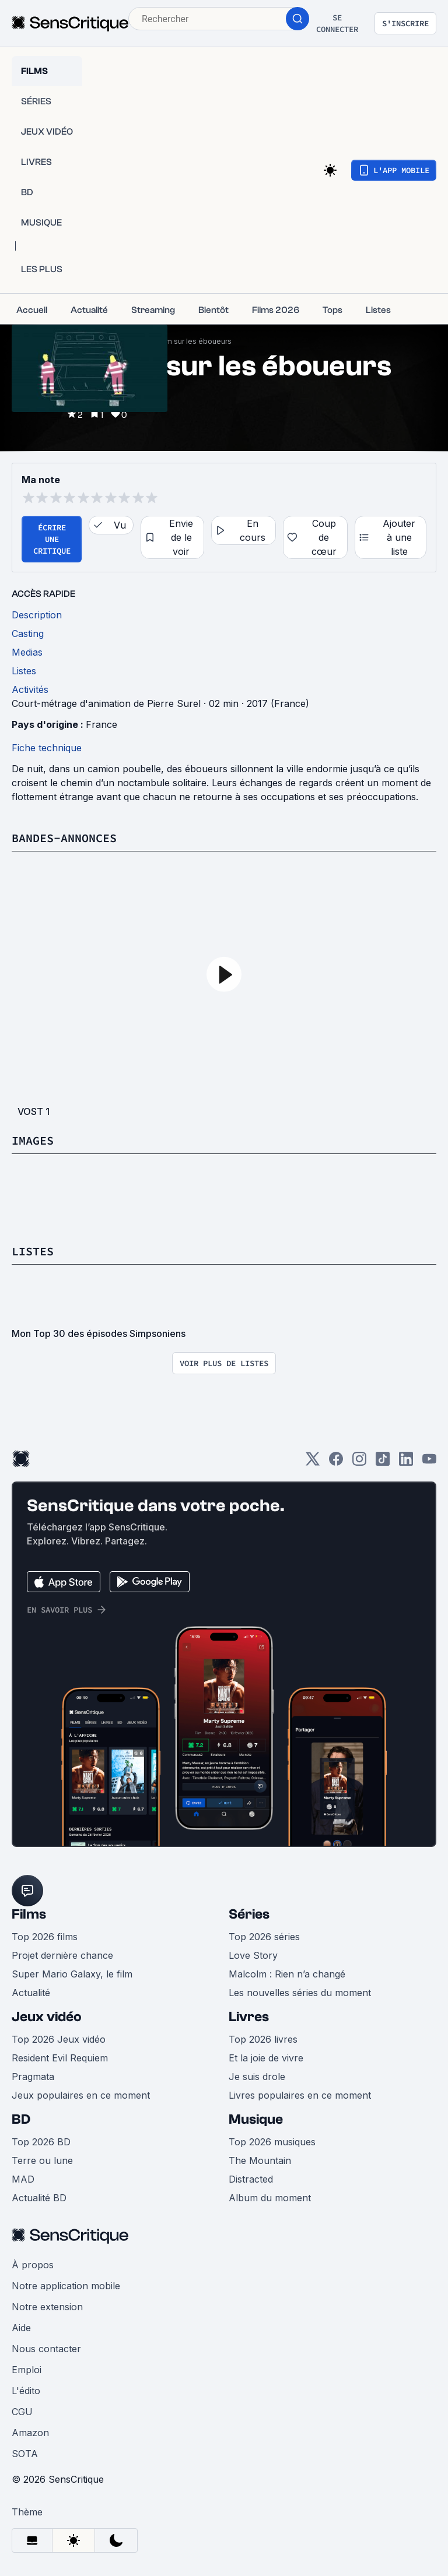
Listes (33, 1251)
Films (29, 1914)
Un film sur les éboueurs (190, 341)
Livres (249, 2017)
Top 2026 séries (264, 1936)
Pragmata (33, 2076)
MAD (23, 2179)
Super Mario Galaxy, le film (72, 1974)
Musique (256, 2119)
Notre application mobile (66, 2286)
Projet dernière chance (62, 1955)
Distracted (251, 2179)
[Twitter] (313, 1463)
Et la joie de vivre (266, 2058)
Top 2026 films (45, 1936)
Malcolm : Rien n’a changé (287, 1974)
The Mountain (260, 2160)
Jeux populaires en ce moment (81, 2095)
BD (21, 2119)
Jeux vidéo (47, 2017)
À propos (33, 2265)
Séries (249, 1914)
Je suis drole (257, 2076)
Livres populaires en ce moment (300, 2095)
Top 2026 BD (41, 2142)
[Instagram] (359, 1463)
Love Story (253, 1955)
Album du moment (270, 2198)
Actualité (31, 1992)
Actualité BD (39, 2198)
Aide (21, 2328)
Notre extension (47, 2307)
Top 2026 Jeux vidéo (59, 2039)
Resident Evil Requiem (60, 2058)
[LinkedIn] (406, 1463)
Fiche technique (47, 748)
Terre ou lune (42, 2160)
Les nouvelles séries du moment (300, 1992)
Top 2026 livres (263, 2039)
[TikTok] (383, 1463)
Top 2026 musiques (272, 2142)
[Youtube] (429, 1463)
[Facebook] (336, 1463)
